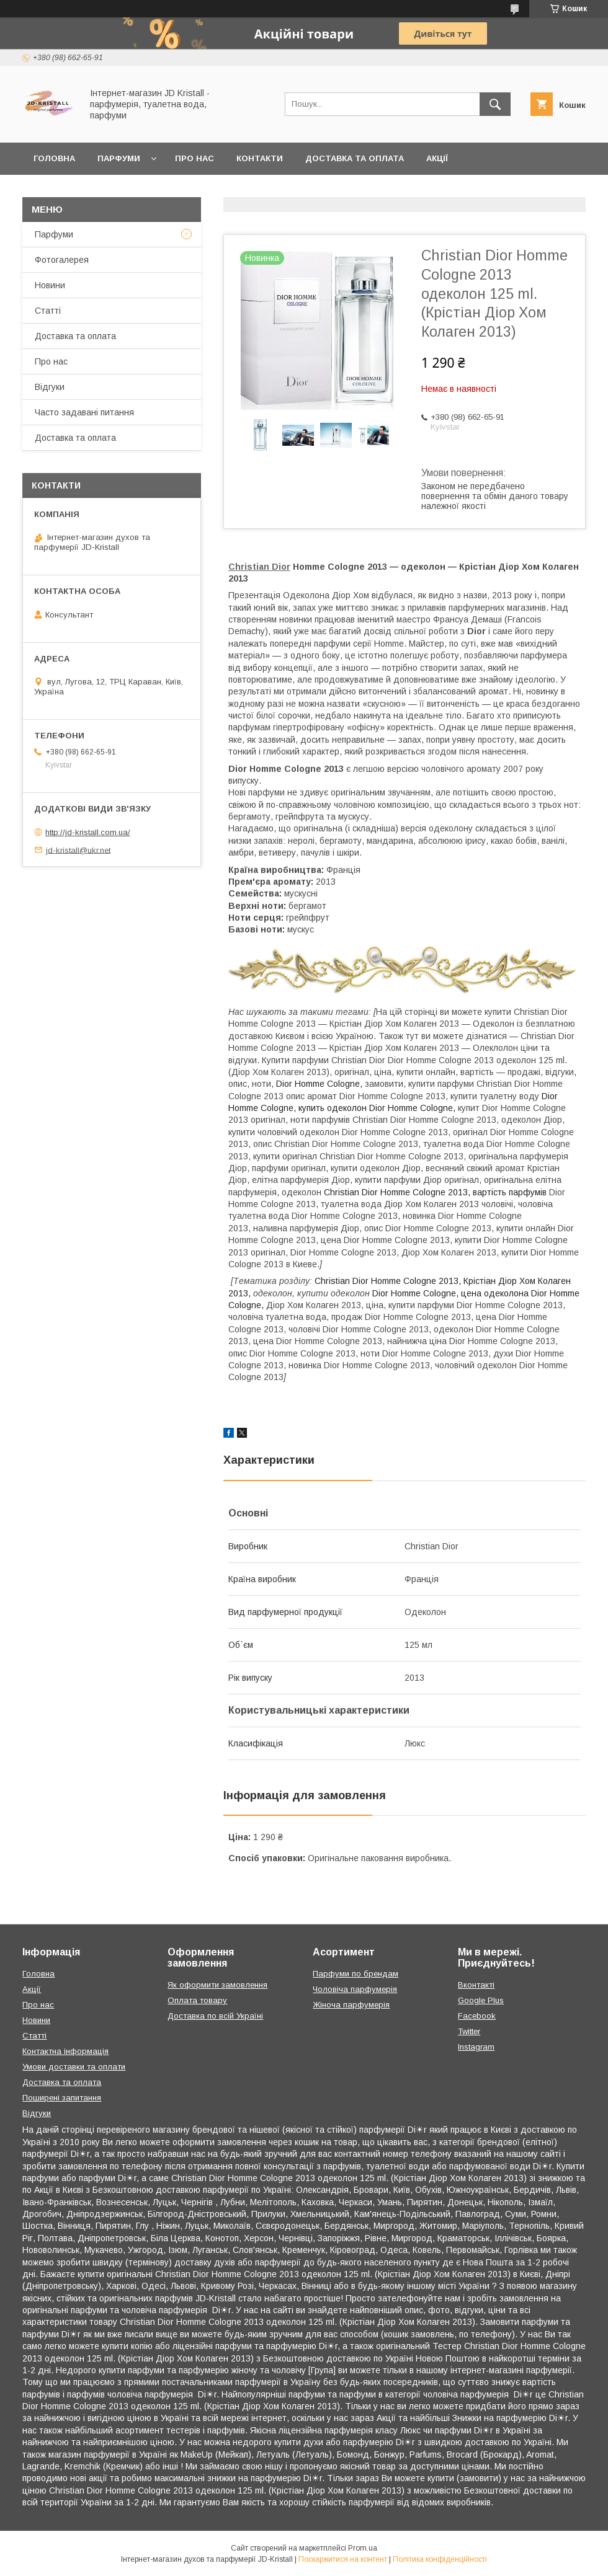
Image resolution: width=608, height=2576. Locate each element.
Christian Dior (259, 567)
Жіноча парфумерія (351, 2004)
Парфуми (118, 158)
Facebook (477, 2016)
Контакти (259, 158)
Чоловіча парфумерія (355, 1989)
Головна (54, 158)
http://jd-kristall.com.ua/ (87, 832)
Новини (50, 285)
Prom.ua (362, 2548)
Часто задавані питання (84, 412)
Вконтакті (476, 1985)
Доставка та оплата (354, 158)
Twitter (469, 2031)
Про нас (194, 158)
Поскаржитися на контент (342, 2559)
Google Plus (481, 2000)
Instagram (476, 2047)
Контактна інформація (65, 2051)
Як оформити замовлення (217, 1985)
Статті (48, 311)
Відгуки (50, 387)
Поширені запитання (61, 2097)
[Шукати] (495, 104)
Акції (437, 158)
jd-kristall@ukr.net (78, 849)
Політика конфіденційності (440, 2559)
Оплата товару (197, 2000)
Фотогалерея (62, 260)
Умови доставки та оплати (73, 2066)
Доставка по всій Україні (215, 2016)
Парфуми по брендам (355, 1973)
